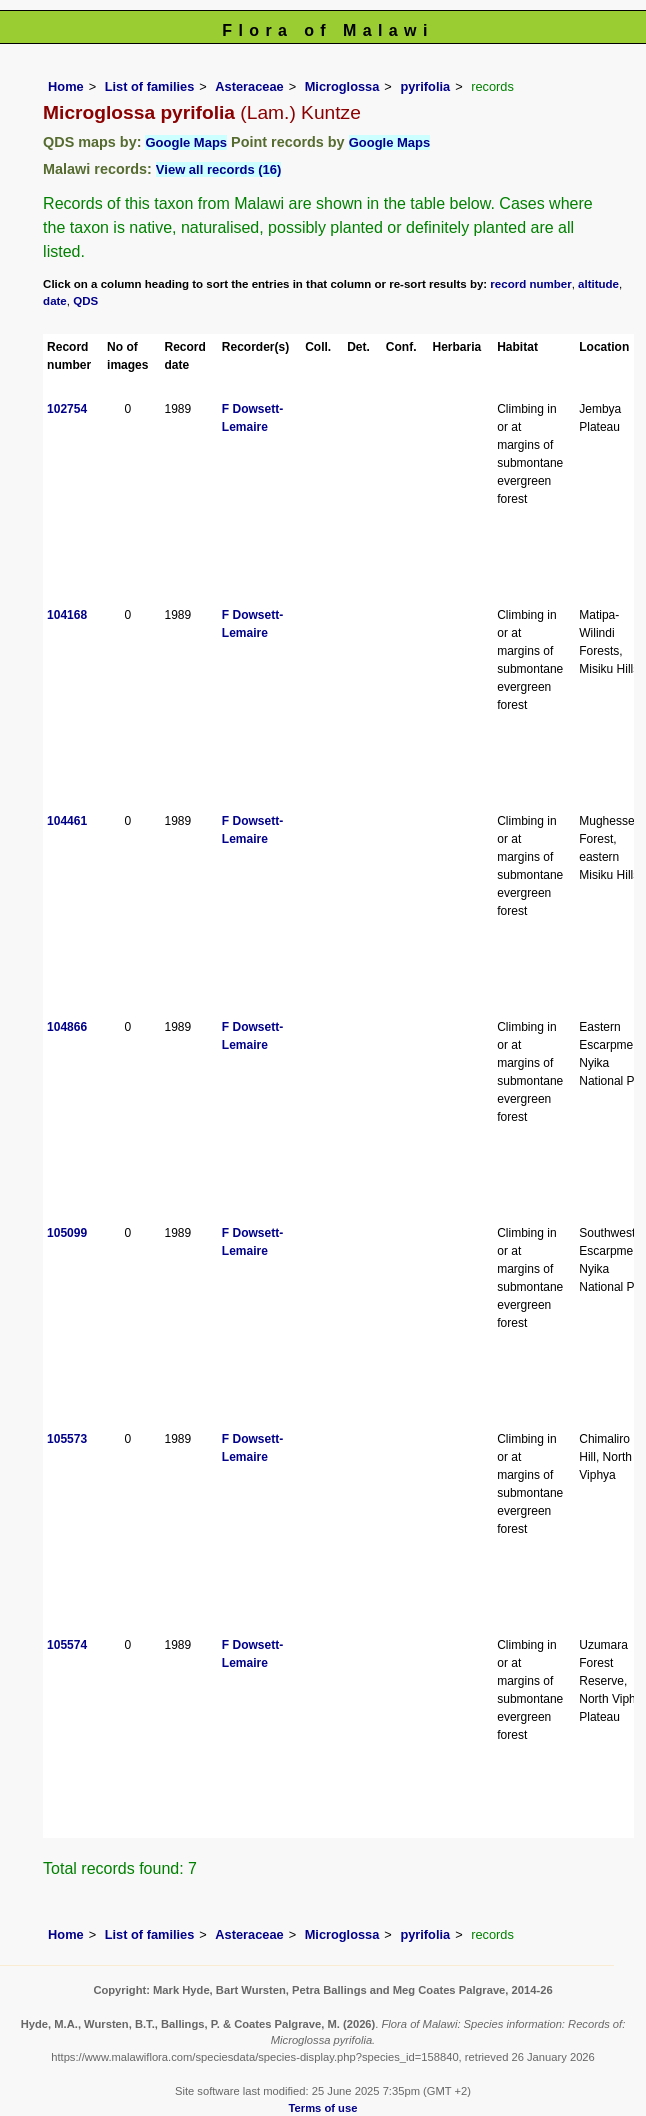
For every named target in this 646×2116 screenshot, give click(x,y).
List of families (150, 86)
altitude (598, 284)
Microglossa (342, 86)
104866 (67, 1027)
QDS (85, 301)
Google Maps (186, 142)
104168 (67, 615)
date (55, 301)
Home (66, 86)
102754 (67, 409)
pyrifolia (425, 86)
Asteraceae (249, 86)
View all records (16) (219, 169)
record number (530, 284)
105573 (67, 1439)
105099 (67, 1233)
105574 (67, 1645)
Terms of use (323, 2108)
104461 (67, 821)
